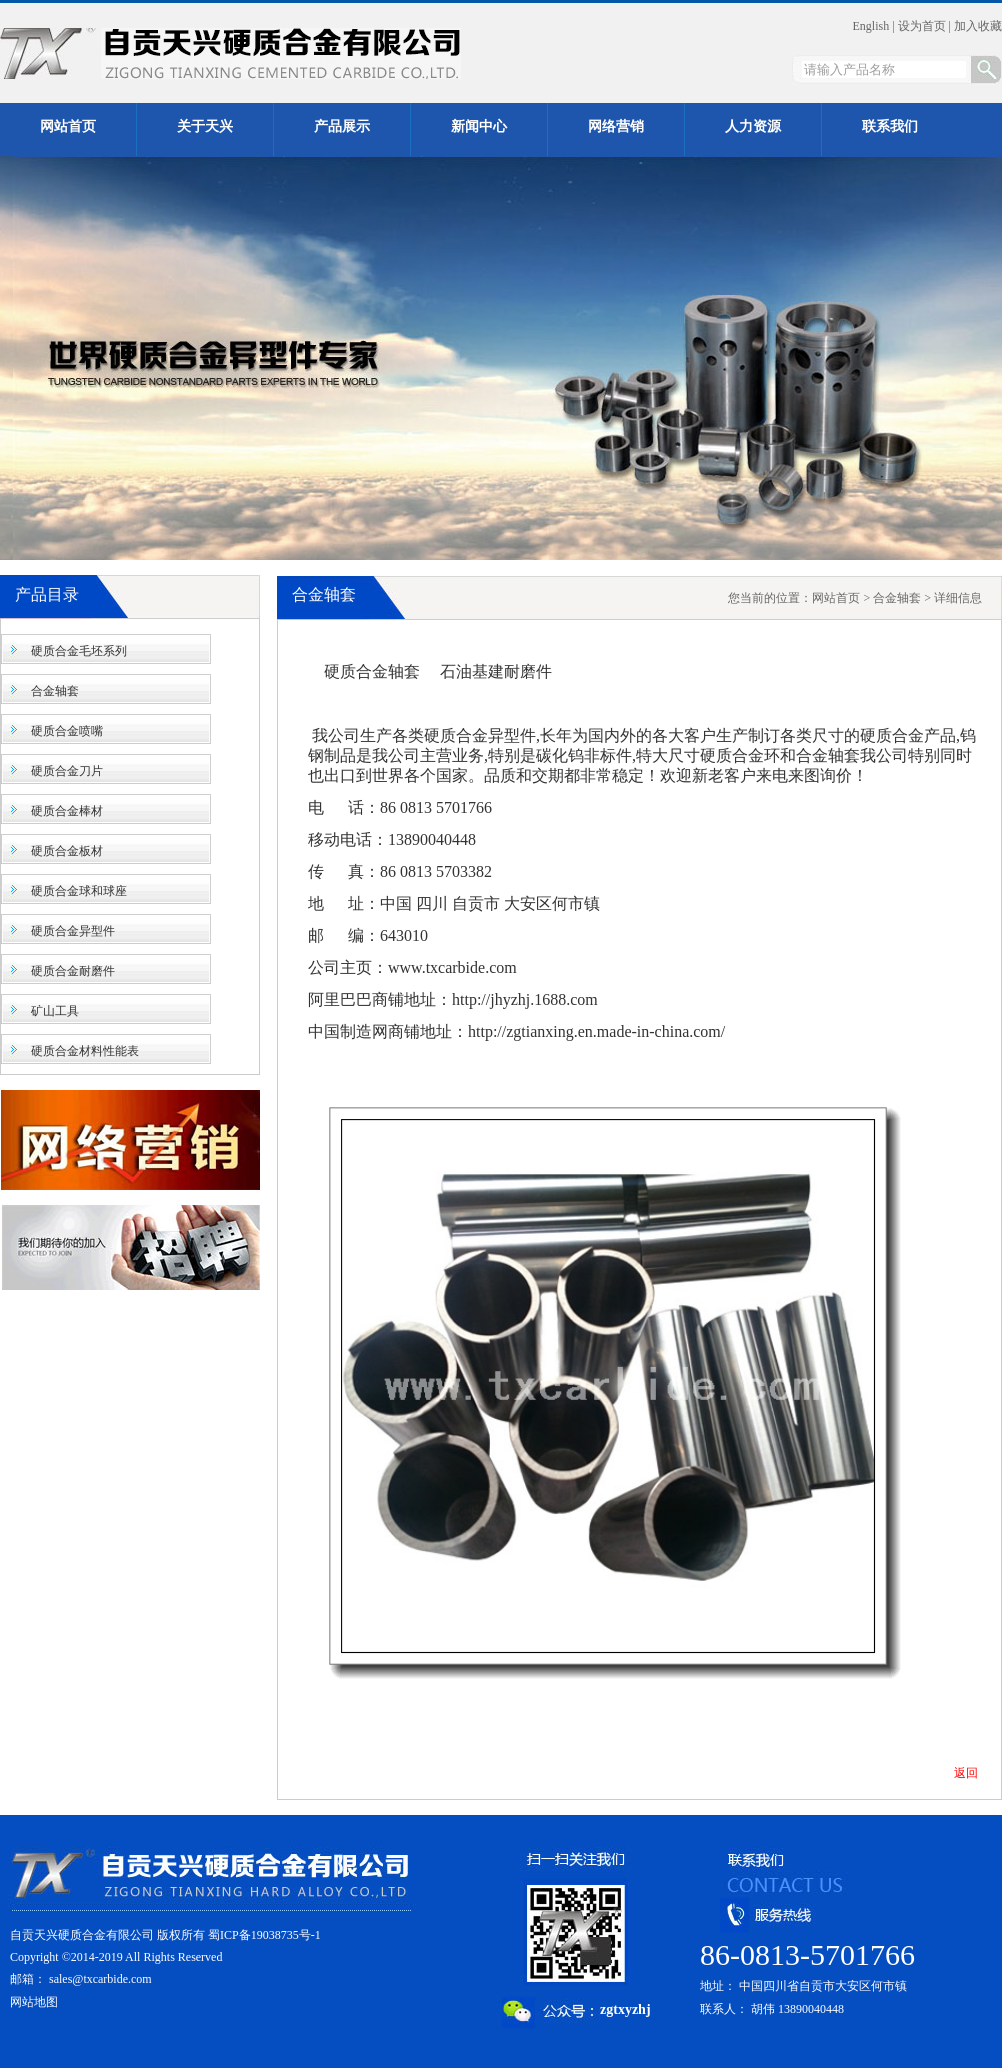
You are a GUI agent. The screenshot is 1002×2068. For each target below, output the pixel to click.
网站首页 (836, 598)
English (871, 26)
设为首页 (922, 26)
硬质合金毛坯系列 (79, 651)
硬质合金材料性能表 (85, 1051)
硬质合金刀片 (67, 771)
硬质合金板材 (67, 851)
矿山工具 (55, 1011)
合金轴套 (55, 691)
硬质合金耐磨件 (73, 971)
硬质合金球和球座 (79, 891)
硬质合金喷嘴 (67, 731)
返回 (966, 1773)
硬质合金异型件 (73, 931)
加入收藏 (978, 26)
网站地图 (34, 2002)
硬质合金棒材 (67, 811)
